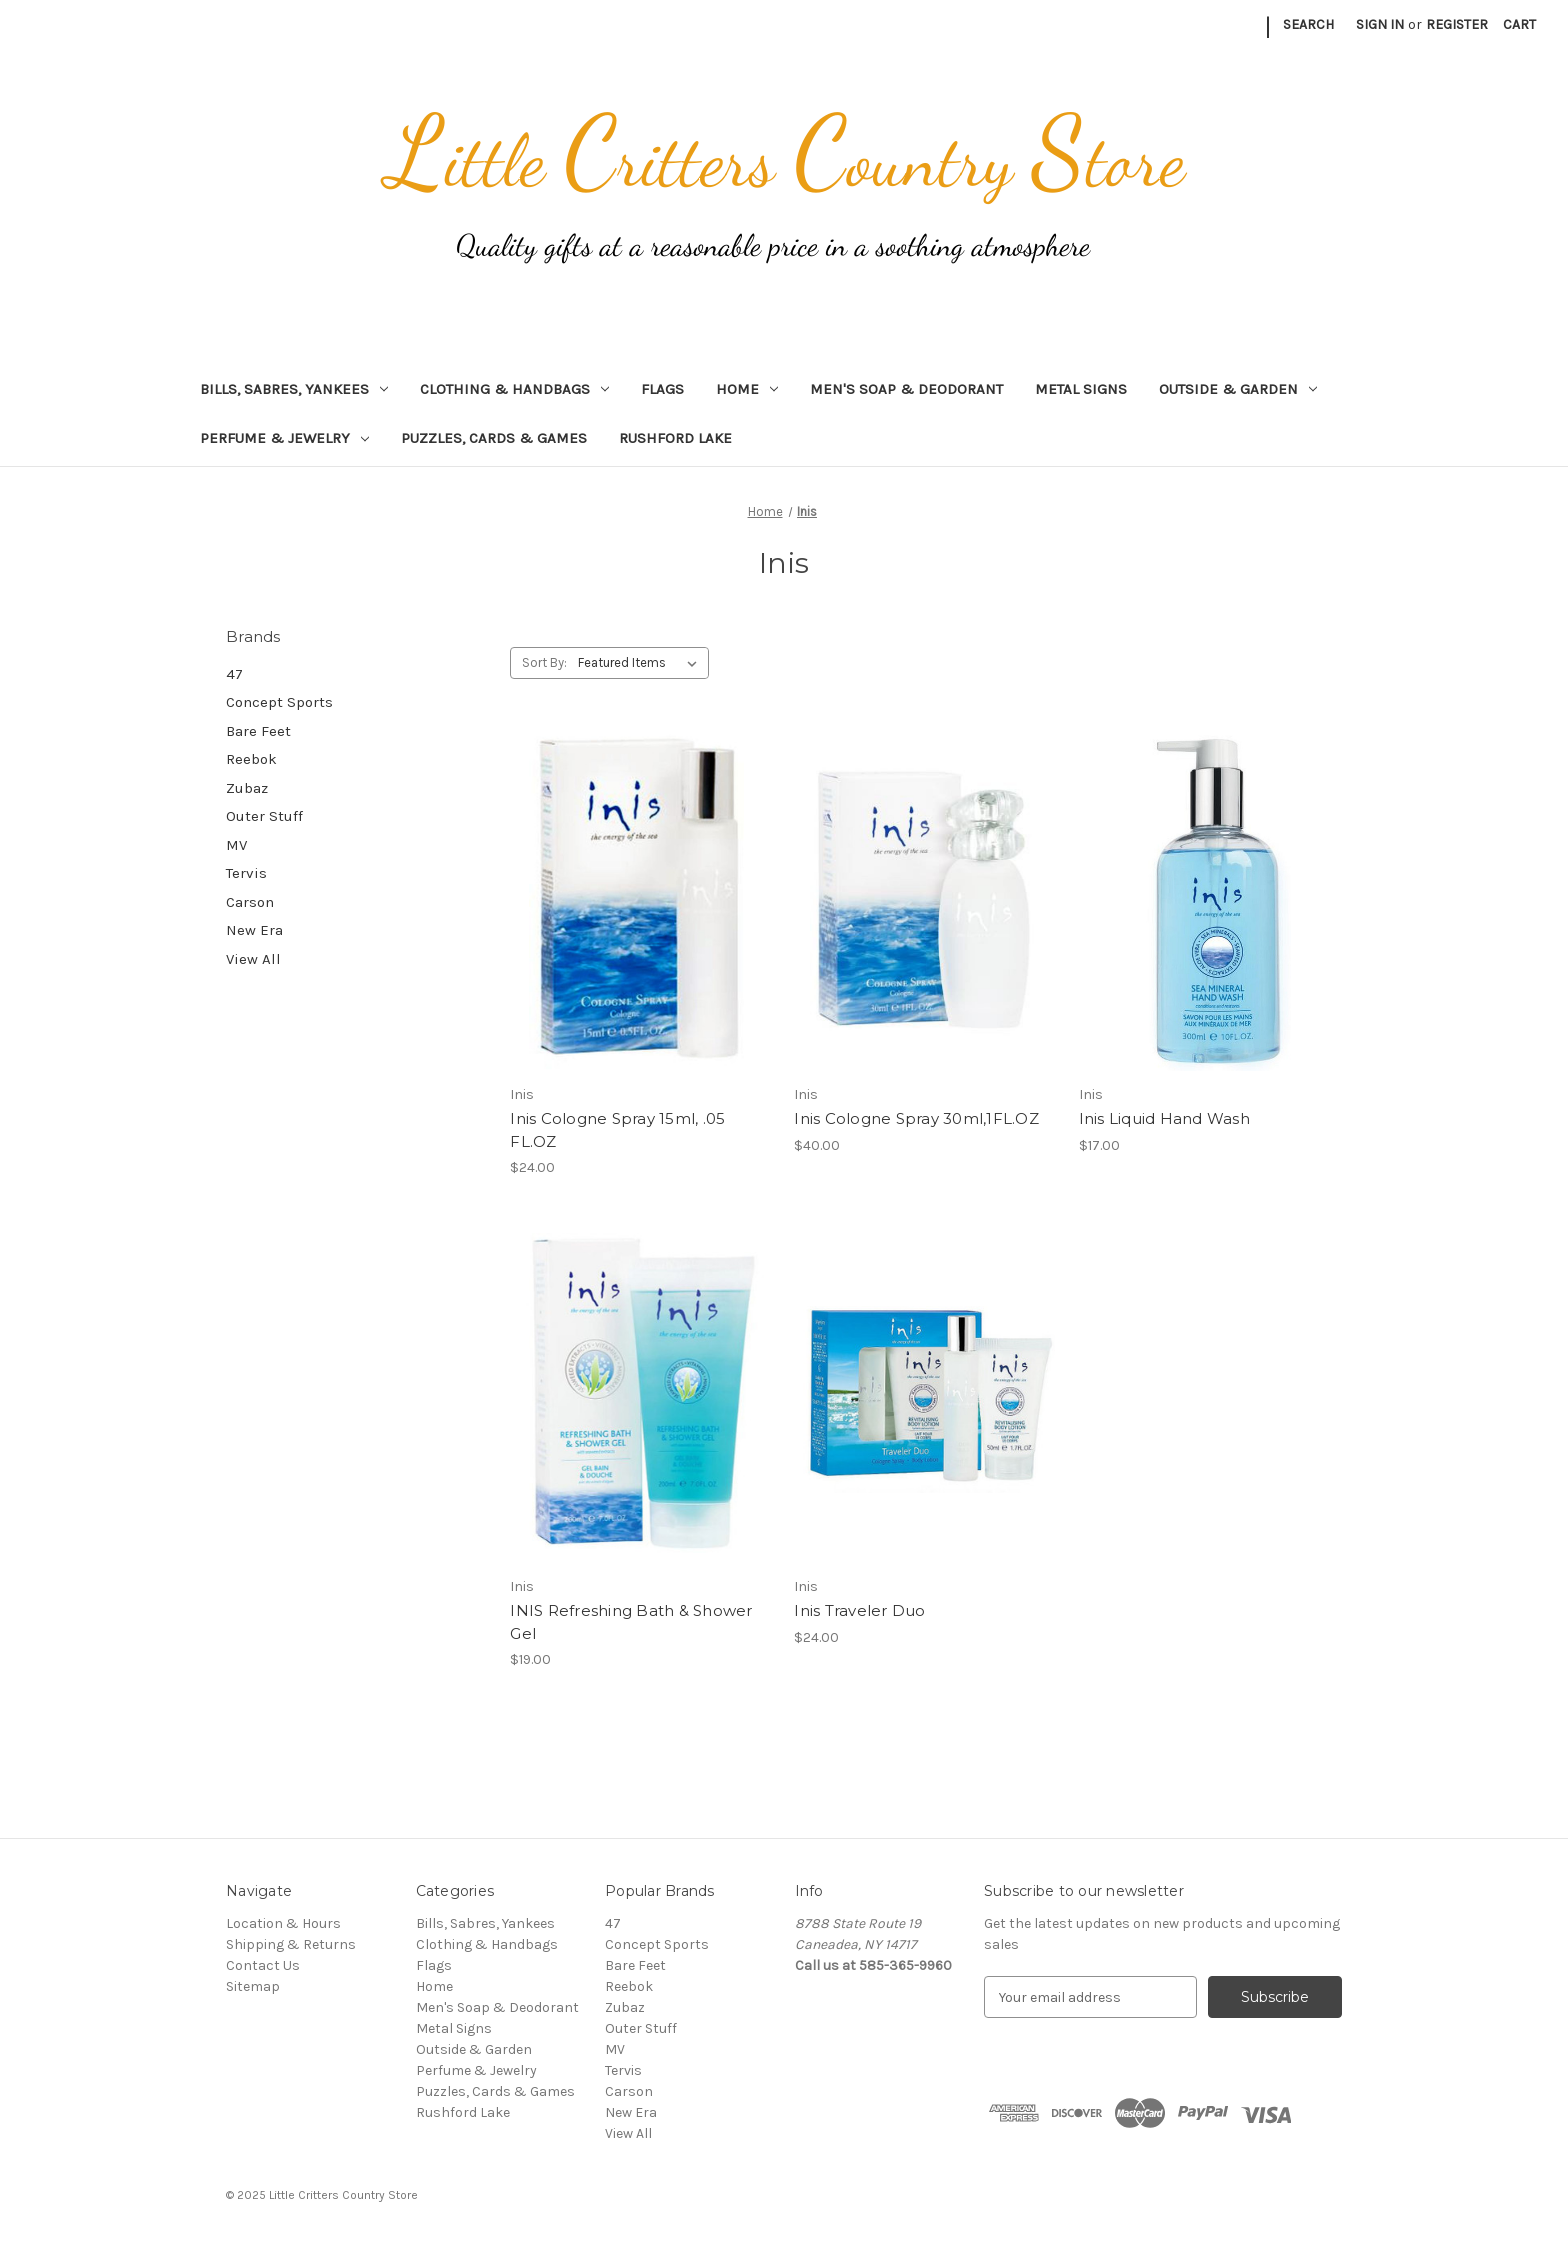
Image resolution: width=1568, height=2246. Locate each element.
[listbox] (641, 663)
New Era (254, 930)
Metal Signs (1081, 389)
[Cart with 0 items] (1519, 24)
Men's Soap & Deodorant (906, 389)
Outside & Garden (1238, 389)
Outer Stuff (264, 816)
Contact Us (263, 1965)
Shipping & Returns (291, 1944)
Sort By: (544, 662)
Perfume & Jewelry (284, 438)
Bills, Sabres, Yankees (294, 389)
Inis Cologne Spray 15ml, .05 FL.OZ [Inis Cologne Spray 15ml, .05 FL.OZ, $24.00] (617, 1130)
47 (234, 674)
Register (1457, 24)
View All (253, 959)
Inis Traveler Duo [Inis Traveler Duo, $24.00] (859, 1610)
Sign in (1380, 24)
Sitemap (253, 1986)
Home (747, 389)
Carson (250, 902)
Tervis (246, 873)
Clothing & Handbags (514, 389)
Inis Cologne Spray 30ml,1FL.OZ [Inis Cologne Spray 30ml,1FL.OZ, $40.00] (916, 1118)
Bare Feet (258, 731)
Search (1308, 24)
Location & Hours (283, 1923)
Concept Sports (279, 702)
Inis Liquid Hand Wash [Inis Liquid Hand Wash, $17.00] (1164, 1118)
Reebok (251, 759)
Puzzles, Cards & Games (494, 438)
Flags (662, 389)
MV (236, 845)
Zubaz (247, 788)
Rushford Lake (675, 438)
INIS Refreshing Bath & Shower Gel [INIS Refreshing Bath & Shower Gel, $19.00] (631, 1622)
